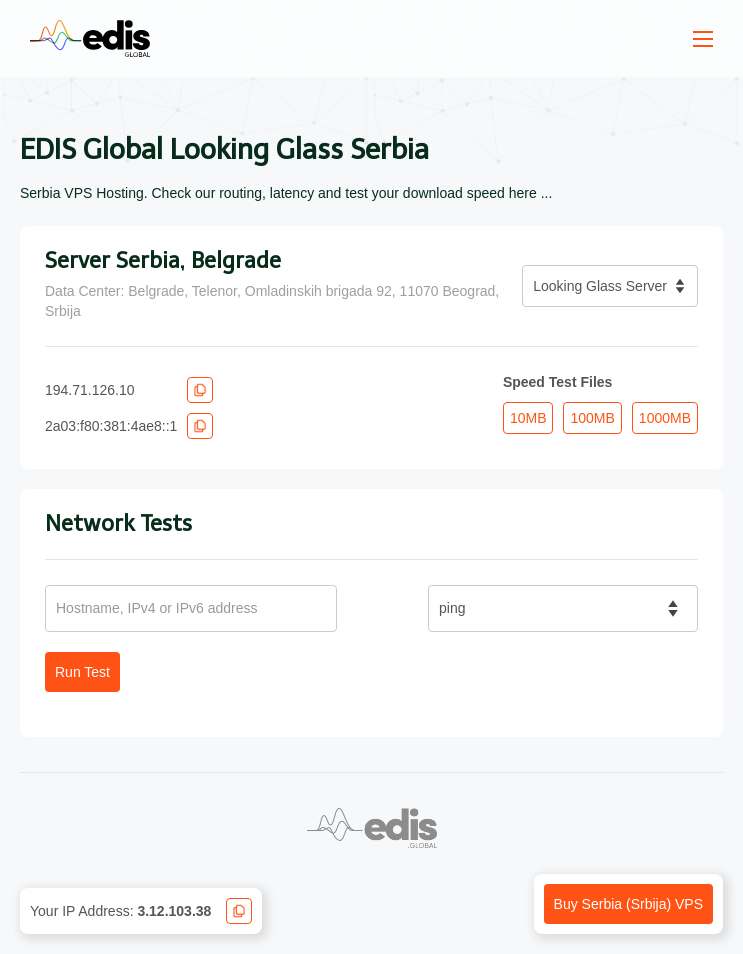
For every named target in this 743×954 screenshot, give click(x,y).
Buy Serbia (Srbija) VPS (628, 904)
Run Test (82, 672)
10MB (528, 418)
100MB (592, 418)
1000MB (665, 418)
